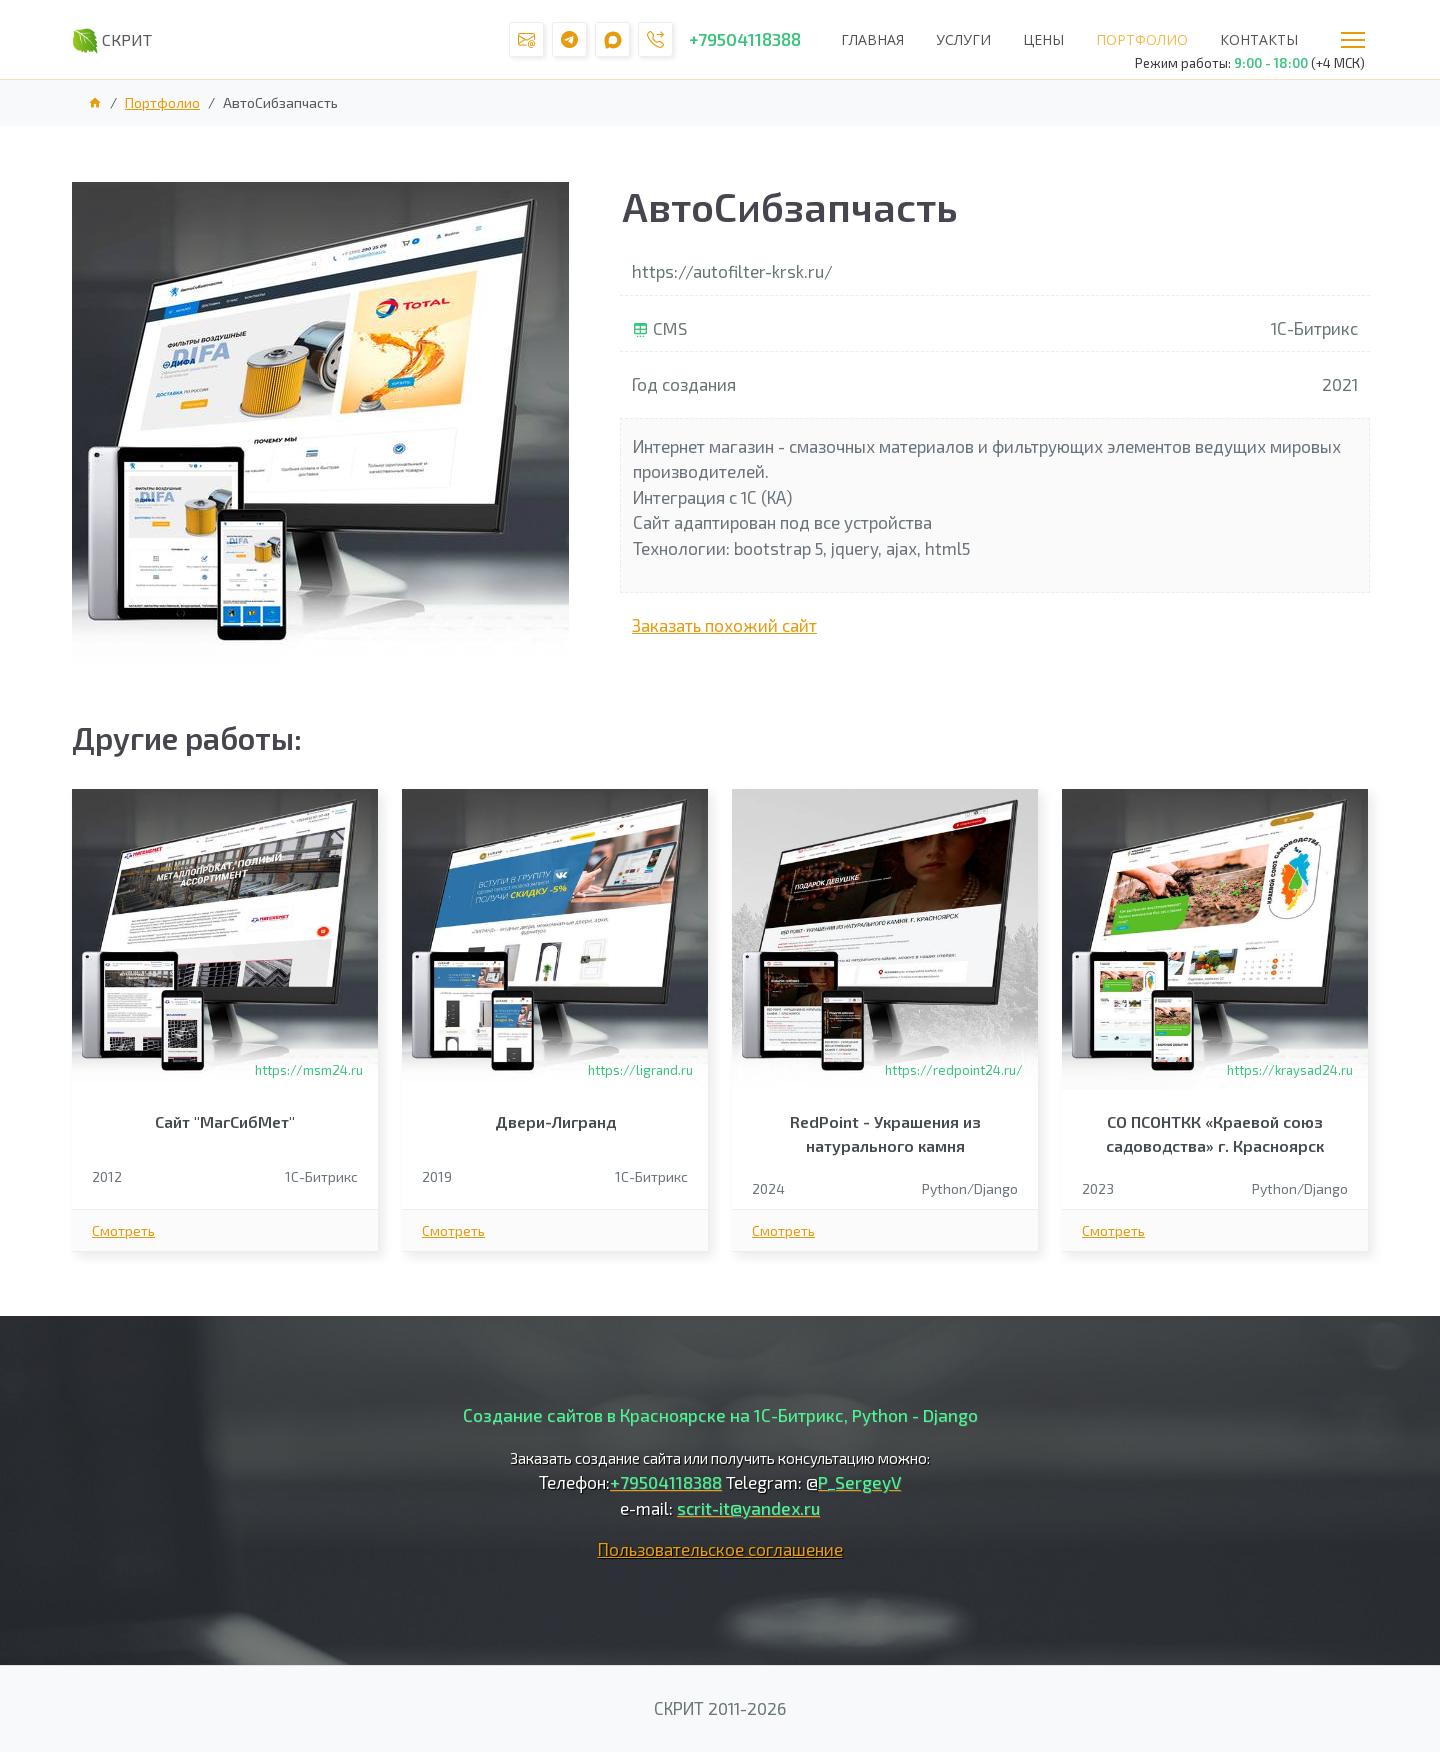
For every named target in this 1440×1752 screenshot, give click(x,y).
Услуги (963, 39)
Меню (1353, 40)
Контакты (1259, 39)
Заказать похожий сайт (724, 625)
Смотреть (123, 1230)
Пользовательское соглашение (720, 1549)
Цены (1043, 39)
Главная (872, 39)
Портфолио (1142, 39)
